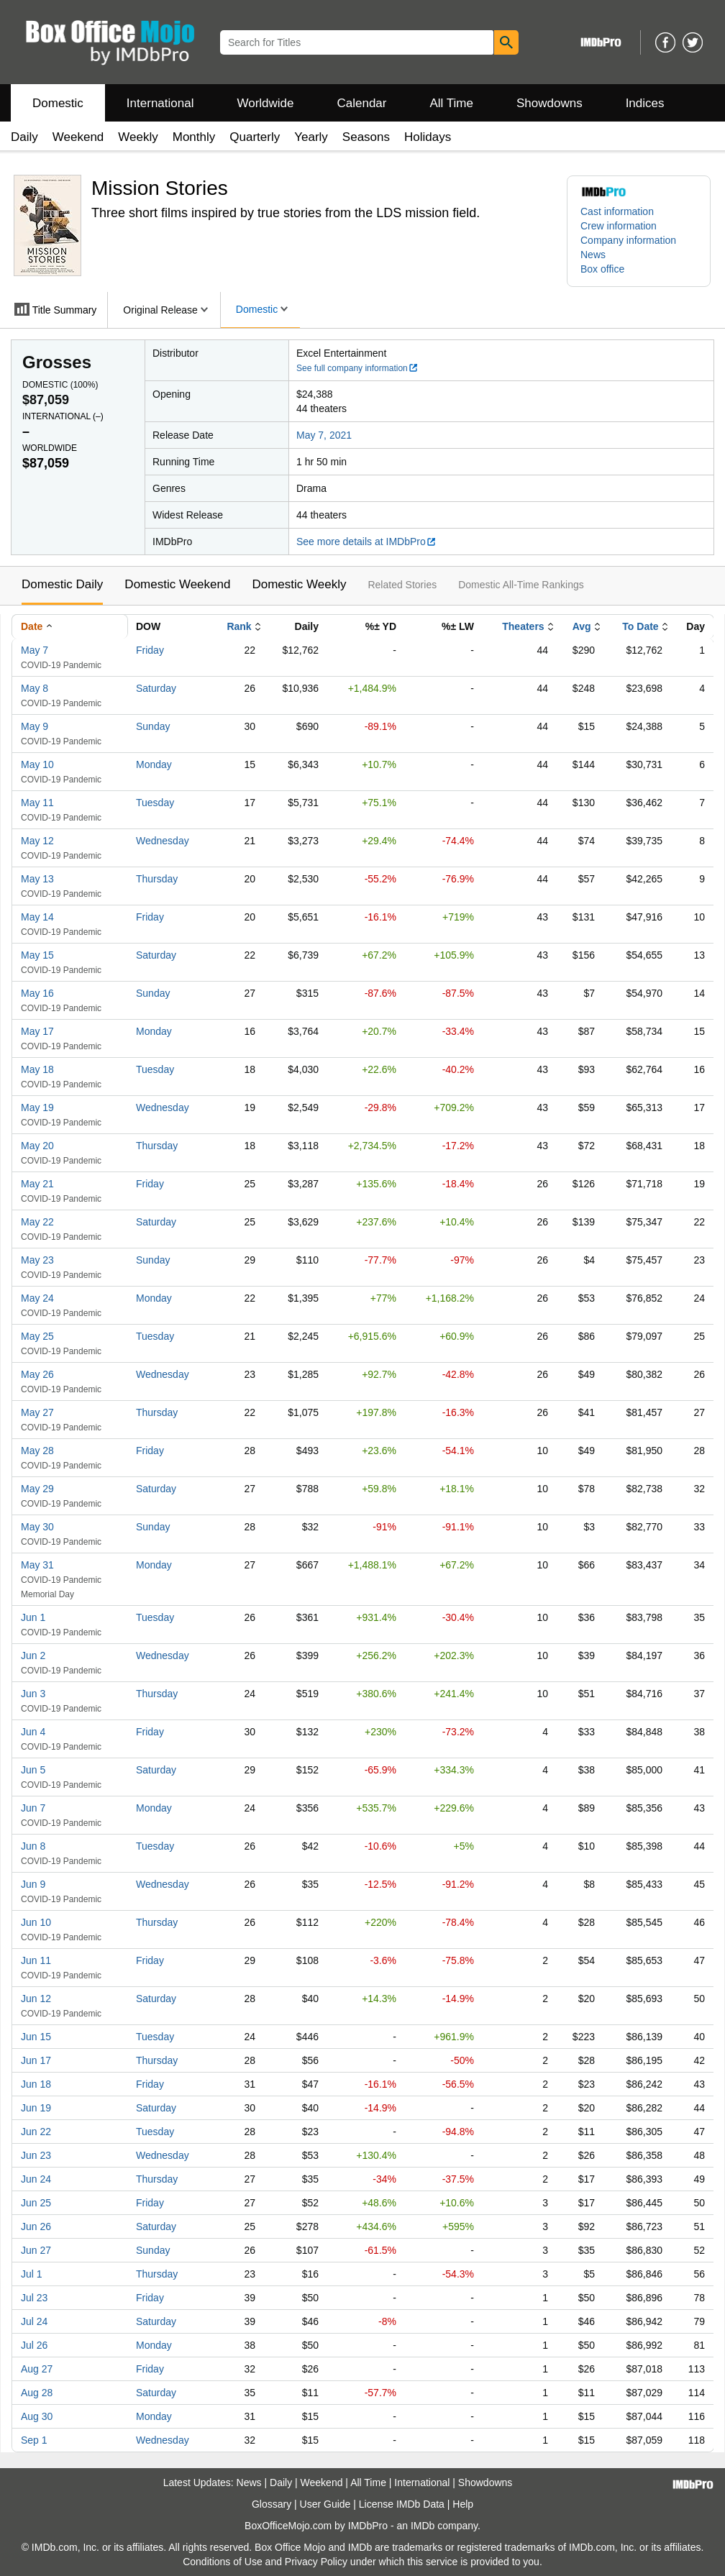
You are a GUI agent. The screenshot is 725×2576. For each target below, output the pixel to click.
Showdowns (549, 103)
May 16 (37, 993)
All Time (451, 103)
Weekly (138, 137)
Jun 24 (36, 2179)
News (593, 254)
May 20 (37, 1145)
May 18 (37, 1069)
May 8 (34, 688)
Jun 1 (33, 1617)
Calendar (362, 103)
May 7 (34, 650)
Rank (239, 626)
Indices (645, 103)
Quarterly (254, 137)
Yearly (311, 137)
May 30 (37, 1527)
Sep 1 (34, 2440)
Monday (154, 764)
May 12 (37, 840)
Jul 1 (31, 2274)
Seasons (366, 137)
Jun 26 (36, 2226)
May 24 (37, 1298)
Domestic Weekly (299, 584)
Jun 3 (33, 1693)
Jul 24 (34, 2321)
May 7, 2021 (324, 435)
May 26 (37, 1374)
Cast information (617, 211)
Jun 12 (36, 1998)
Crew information (618, 226)
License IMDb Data (401, 2504)
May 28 (37, 1450)
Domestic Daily (62, 584)
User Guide (325, 2504)
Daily (24, 137)
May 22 (37, 1222)
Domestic (57, 103)
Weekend (78, 137)
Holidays (427, 137)
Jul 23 (34, 2297)
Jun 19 (36, 2108)
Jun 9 (33, 1884)
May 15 (37, 955)
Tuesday (155, 802)
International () (63, 416)
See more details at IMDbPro (366, 541)
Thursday (157, 879)
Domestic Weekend (177, 584)
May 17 (37, 1031)
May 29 (37, 1488)
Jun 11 (36, 1960)
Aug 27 (37, 2369)
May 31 (37, 1565)
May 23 (37, 1260)
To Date (640, 626)
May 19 (37, 1107)
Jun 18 (36, 2084)
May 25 (37, 1336)
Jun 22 (36, 2131)
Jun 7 (33, 1808)
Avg (582, 626)
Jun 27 (36, 2250)
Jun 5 (33, 1770)
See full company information (357, 368)
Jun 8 (33, 1846)
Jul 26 (34, 2345)
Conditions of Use (223, 2561)
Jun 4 (33, 1731)
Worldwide (265, 103)
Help (462, 2504)
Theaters (523, 626)
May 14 (37, 917)
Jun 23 (36, 2155)
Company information (628, 240)
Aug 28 (37, 2392)
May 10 (37, 764)
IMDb (422, 2525)
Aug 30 (37, 2416)
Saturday (156, 688)
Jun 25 (36, 2203)
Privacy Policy (316, 2561)
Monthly (194, 137)
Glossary (271, 2504)
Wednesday (162, 840)
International (160, 103)
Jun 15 (36, 2036)
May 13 (37, 879)
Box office (602, 269)
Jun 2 (33, 1655)
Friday (150, 650)
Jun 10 (36, 1922)
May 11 (37, 802)
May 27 (37, 1412)
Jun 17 (36, 2060)
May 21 (37, 1183)
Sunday (153, 726)
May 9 (34, 726)
